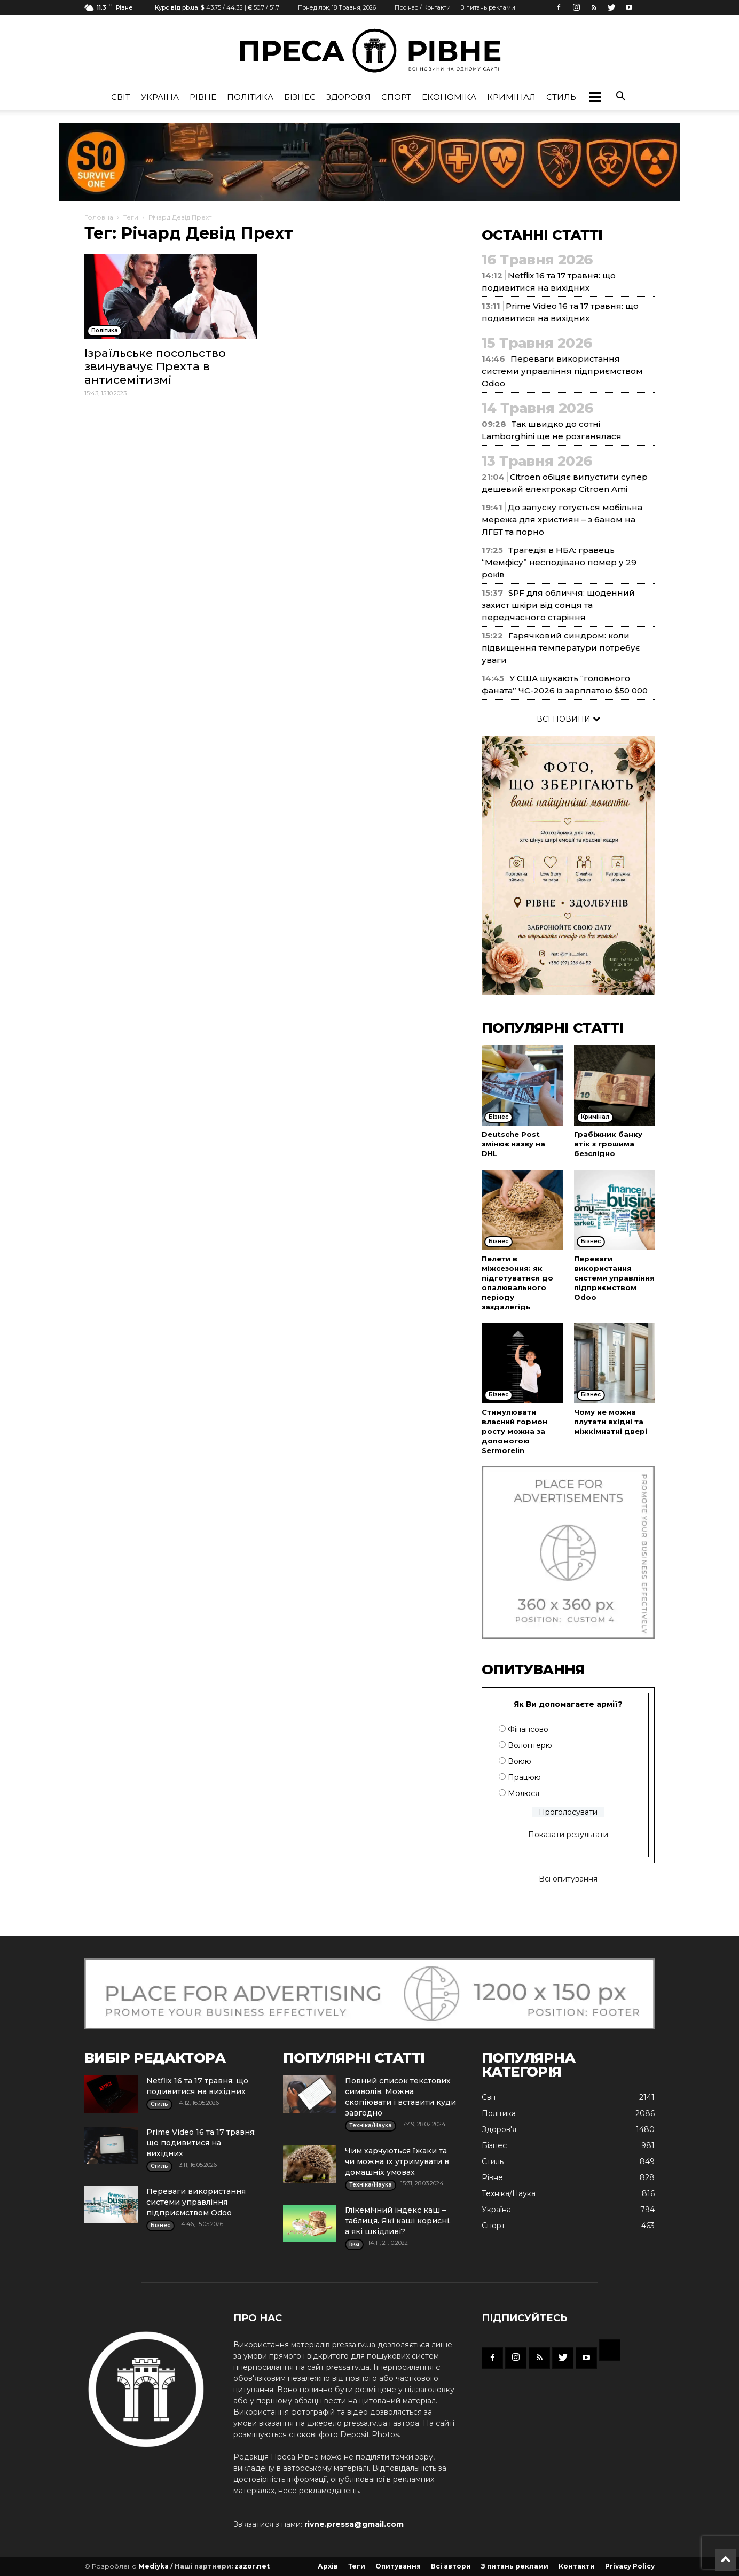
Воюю (519, 1761)
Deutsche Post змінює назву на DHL (513, 1144)
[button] (594, 97)
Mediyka (153, 2566)
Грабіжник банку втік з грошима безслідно (608, 1144)
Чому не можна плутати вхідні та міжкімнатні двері (610, 1421)
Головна (98, 217)
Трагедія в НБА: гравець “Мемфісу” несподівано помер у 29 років (559, 562)
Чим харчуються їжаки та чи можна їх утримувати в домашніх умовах (397, 2161)
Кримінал (511, 97)
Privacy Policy (630, 2566)
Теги (130, 217)
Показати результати (568, 1834)
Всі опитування (568, 1879)
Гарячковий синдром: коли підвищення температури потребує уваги (561, 647)
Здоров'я (348, 97)
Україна (160, 97)
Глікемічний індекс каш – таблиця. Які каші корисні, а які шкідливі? (398, 2220)
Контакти (577, 2566)
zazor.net (252, 2566)
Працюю (524, 1777)
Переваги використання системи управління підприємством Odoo (562, 371)
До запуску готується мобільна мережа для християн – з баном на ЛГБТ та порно (562, 519)
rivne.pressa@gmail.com (354, 2524)
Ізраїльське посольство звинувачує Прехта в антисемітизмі (155, 366)
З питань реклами (488, 7)
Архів (328, 2566)
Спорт (396, 97)
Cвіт (120, 97)
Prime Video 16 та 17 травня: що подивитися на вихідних (201, 2142)
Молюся (523, 1793)
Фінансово (528, 1729)
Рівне (203, 97)
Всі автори (451, 2566)
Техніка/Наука (509, 2193)
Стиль (561, 97)
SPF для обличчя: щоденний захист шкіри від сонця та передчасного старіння (558, 605)
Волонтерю (530, 1745)
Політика (250, 97)
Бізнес (300, 97)
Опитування (398, 2566)
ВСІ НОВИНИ (568, 719)
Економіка (449, 97)
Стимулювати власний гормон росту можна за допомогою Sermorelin (514, 1431)
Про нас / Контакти (423, 7)
